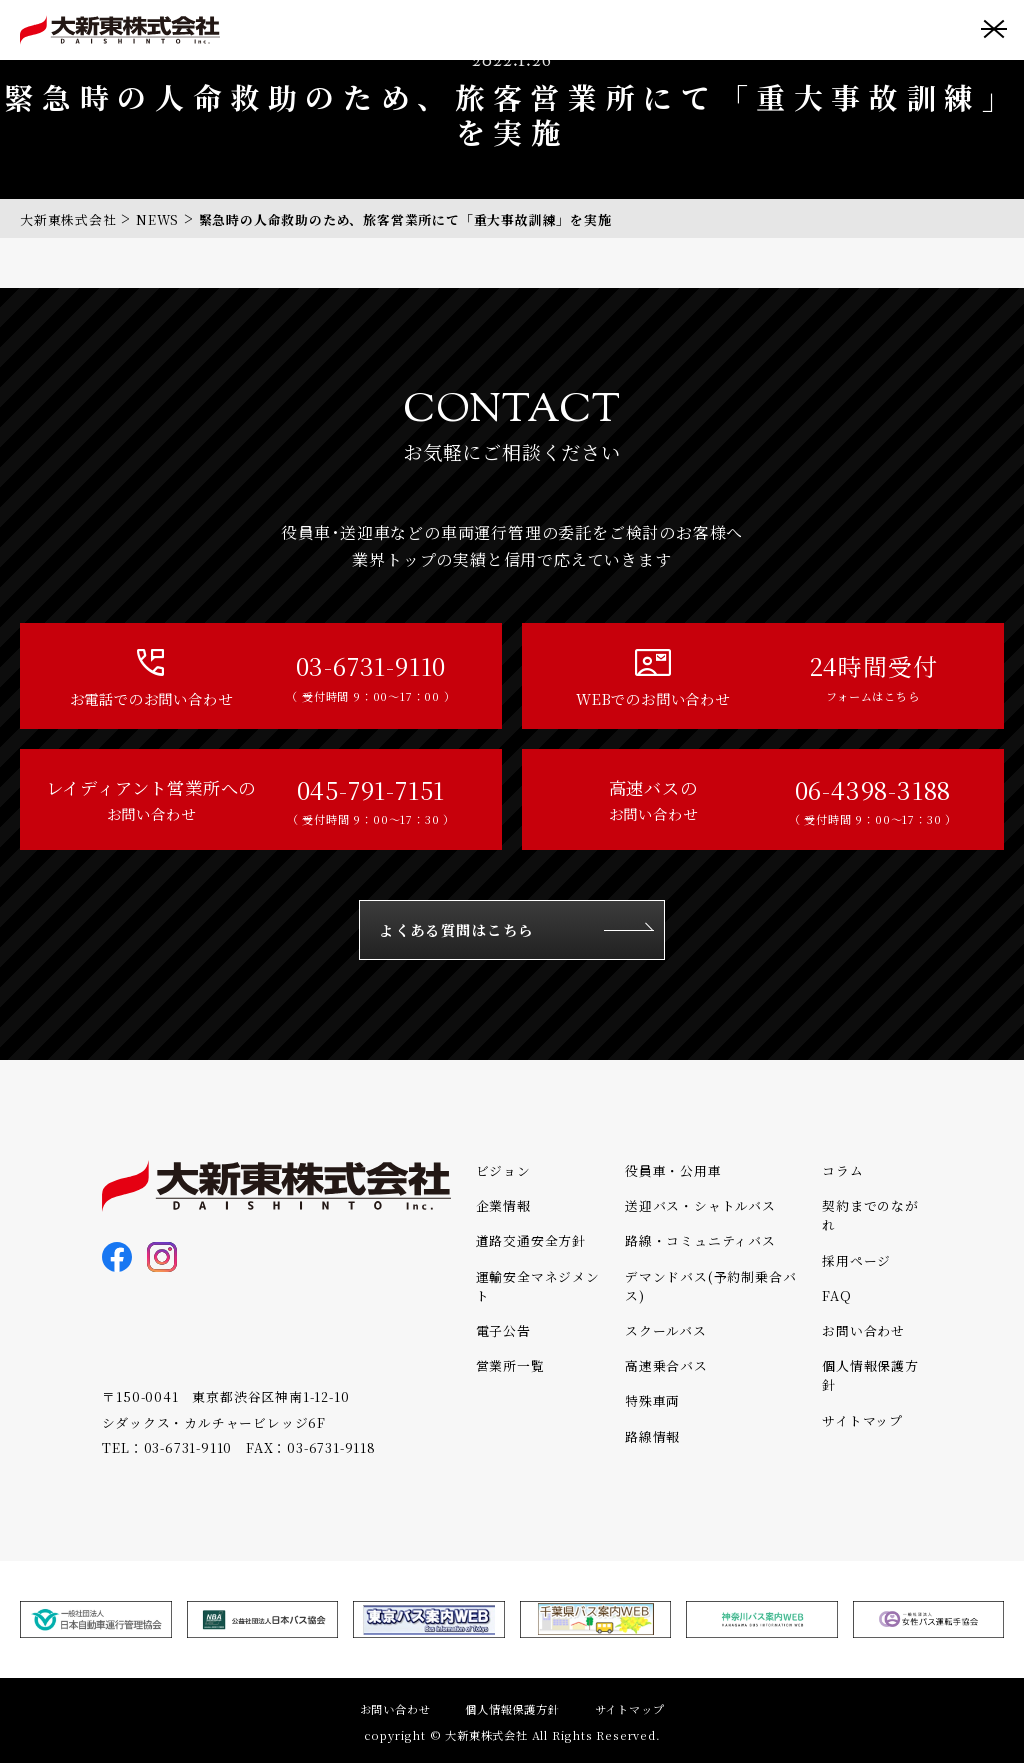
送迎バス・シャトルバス (700, 1205)
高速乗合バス (666, 1365)
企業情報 (503, 1205)
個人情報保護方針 (512, 1709)
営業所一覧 (510, 1365)
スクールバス (666, 1330)
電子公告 (503, 1330)
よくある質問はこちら (456, 929)
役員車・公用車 (673, 1170)
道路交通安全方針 (531, 1240)
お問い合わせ (863, 1330)
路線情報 (652, 1436)
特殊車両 (652, 1400)
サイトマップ (862, 1420)
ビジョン (503, 1170)
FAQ (836, 1295)
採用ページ (856, 1260)
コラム (842, 1170)
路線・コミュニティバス (700, 1240)
